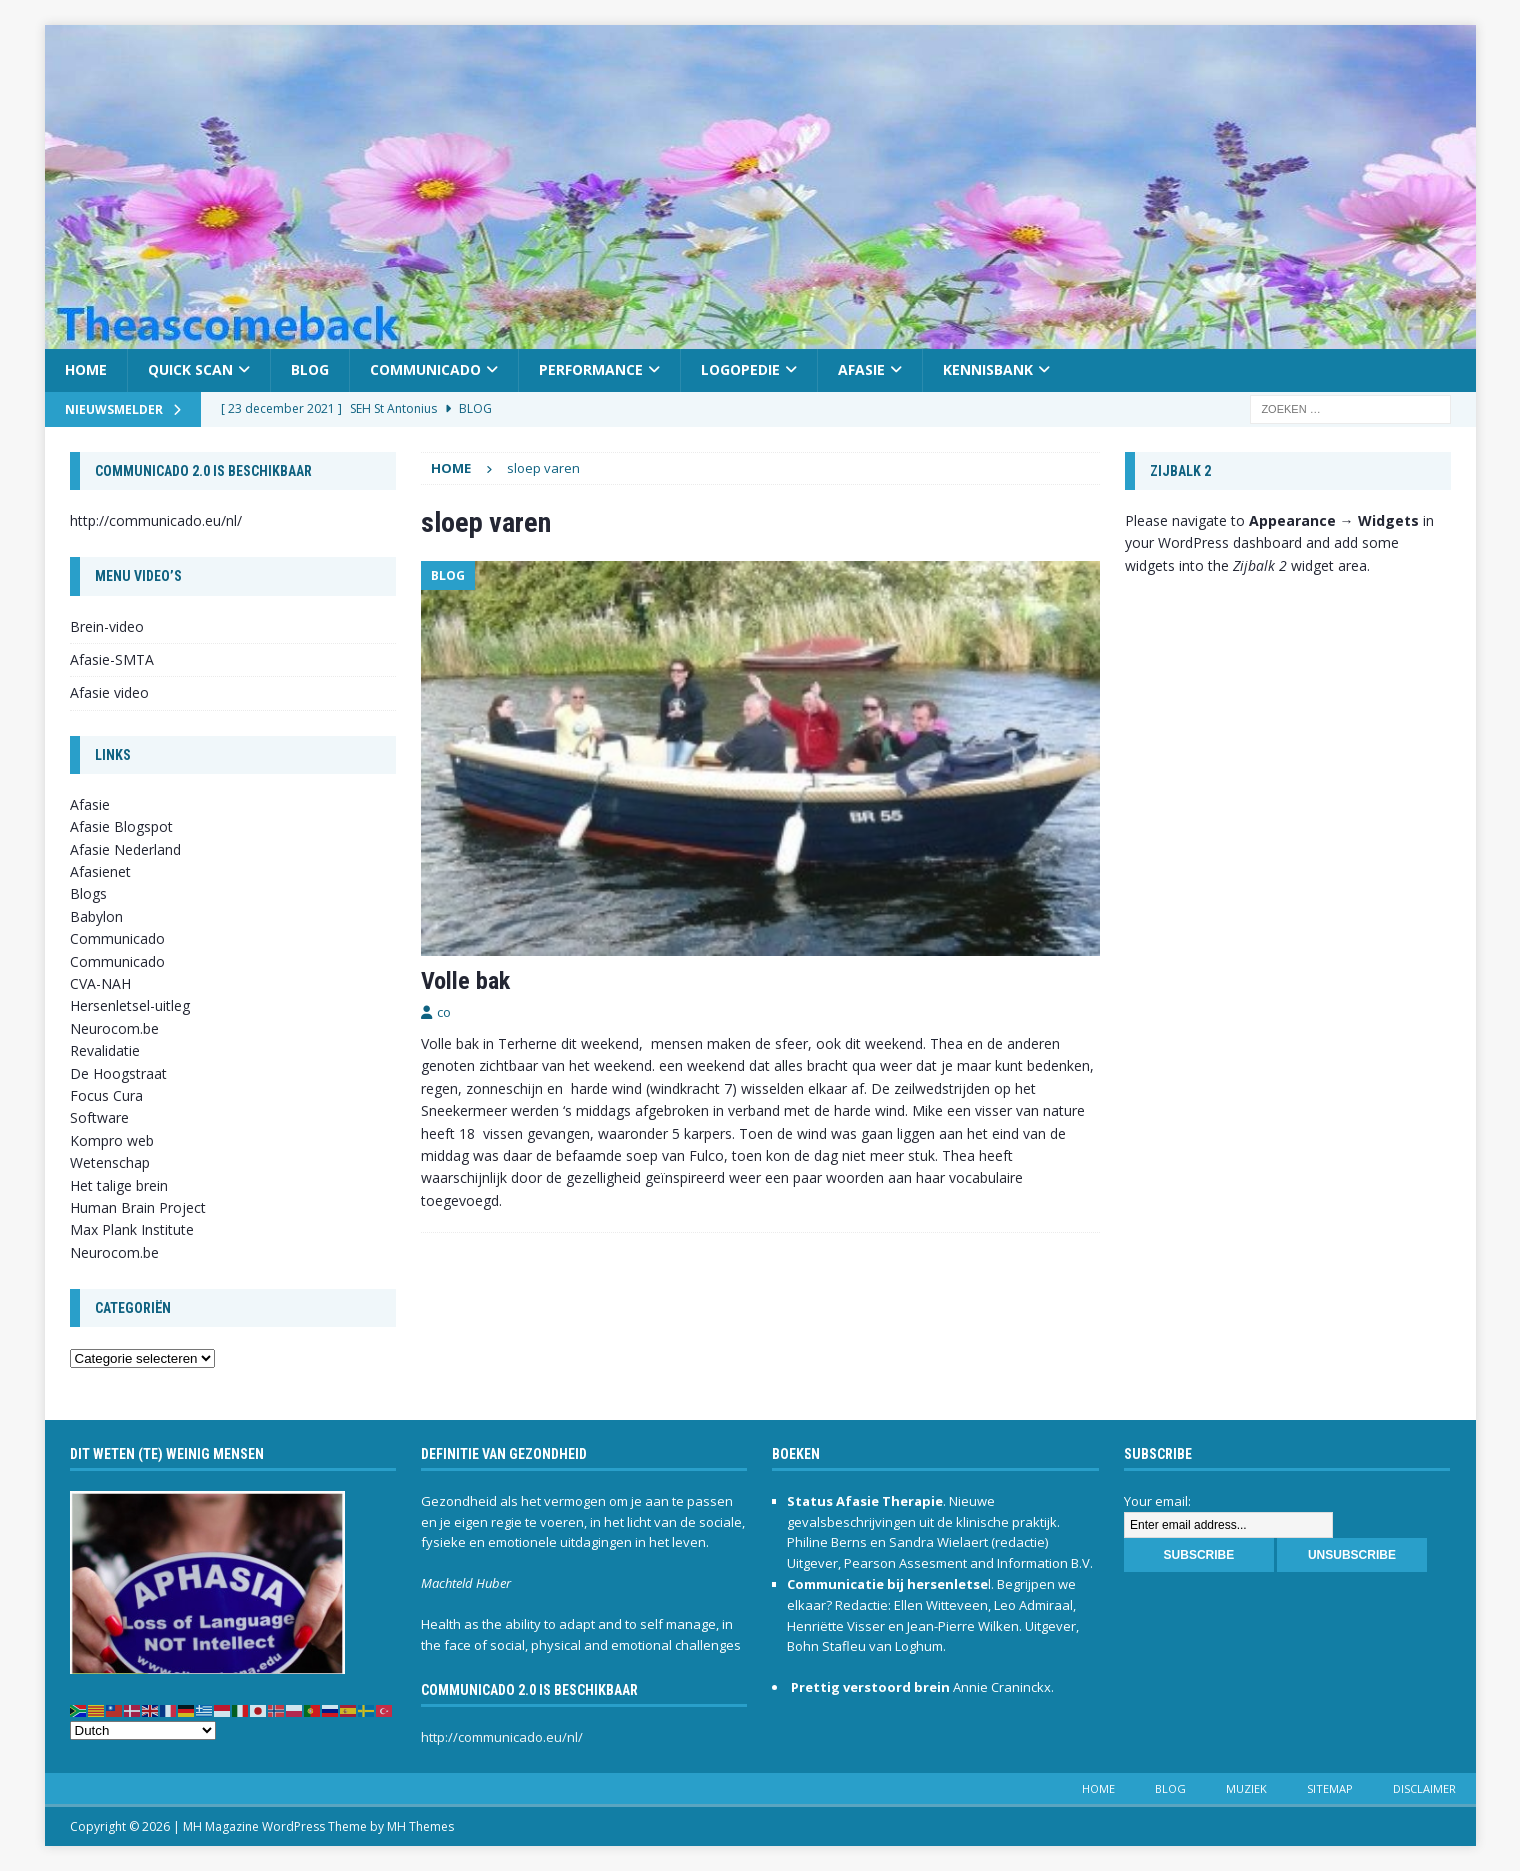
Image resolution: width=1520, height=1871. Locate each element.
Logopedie (740, 369)
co (444, 1012)
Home (86, 369)
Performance (591, 369)
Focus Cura (106, 1095)
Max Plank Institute (132, 1229)
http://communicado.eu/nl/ (156, 520)
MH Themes (420, 1826)
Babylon (96, 916)
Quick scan (190, 369)
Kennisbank (988, 369)
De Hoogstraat (118, 1073)
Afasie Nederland (125, 849)
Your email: (1157, 1501)
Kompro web (112, 1140)
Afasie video (109, 692)
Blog (310, 369)
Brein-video (107, 626)
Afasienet (100, 871)
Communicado (425, 369)
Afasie (861, 369)
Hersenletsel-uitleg (130, 1005)
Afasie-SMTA (112, 659)
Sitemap (1330, 1788)
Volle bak (465, 981)
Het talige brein (119, 1185)
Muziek (1246, 1788)
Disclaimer (1424, 1788)
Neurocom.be (114, 1028)
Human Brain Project (138, 1207)
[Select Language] (143, 1730)
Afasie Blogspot (121, 826)
